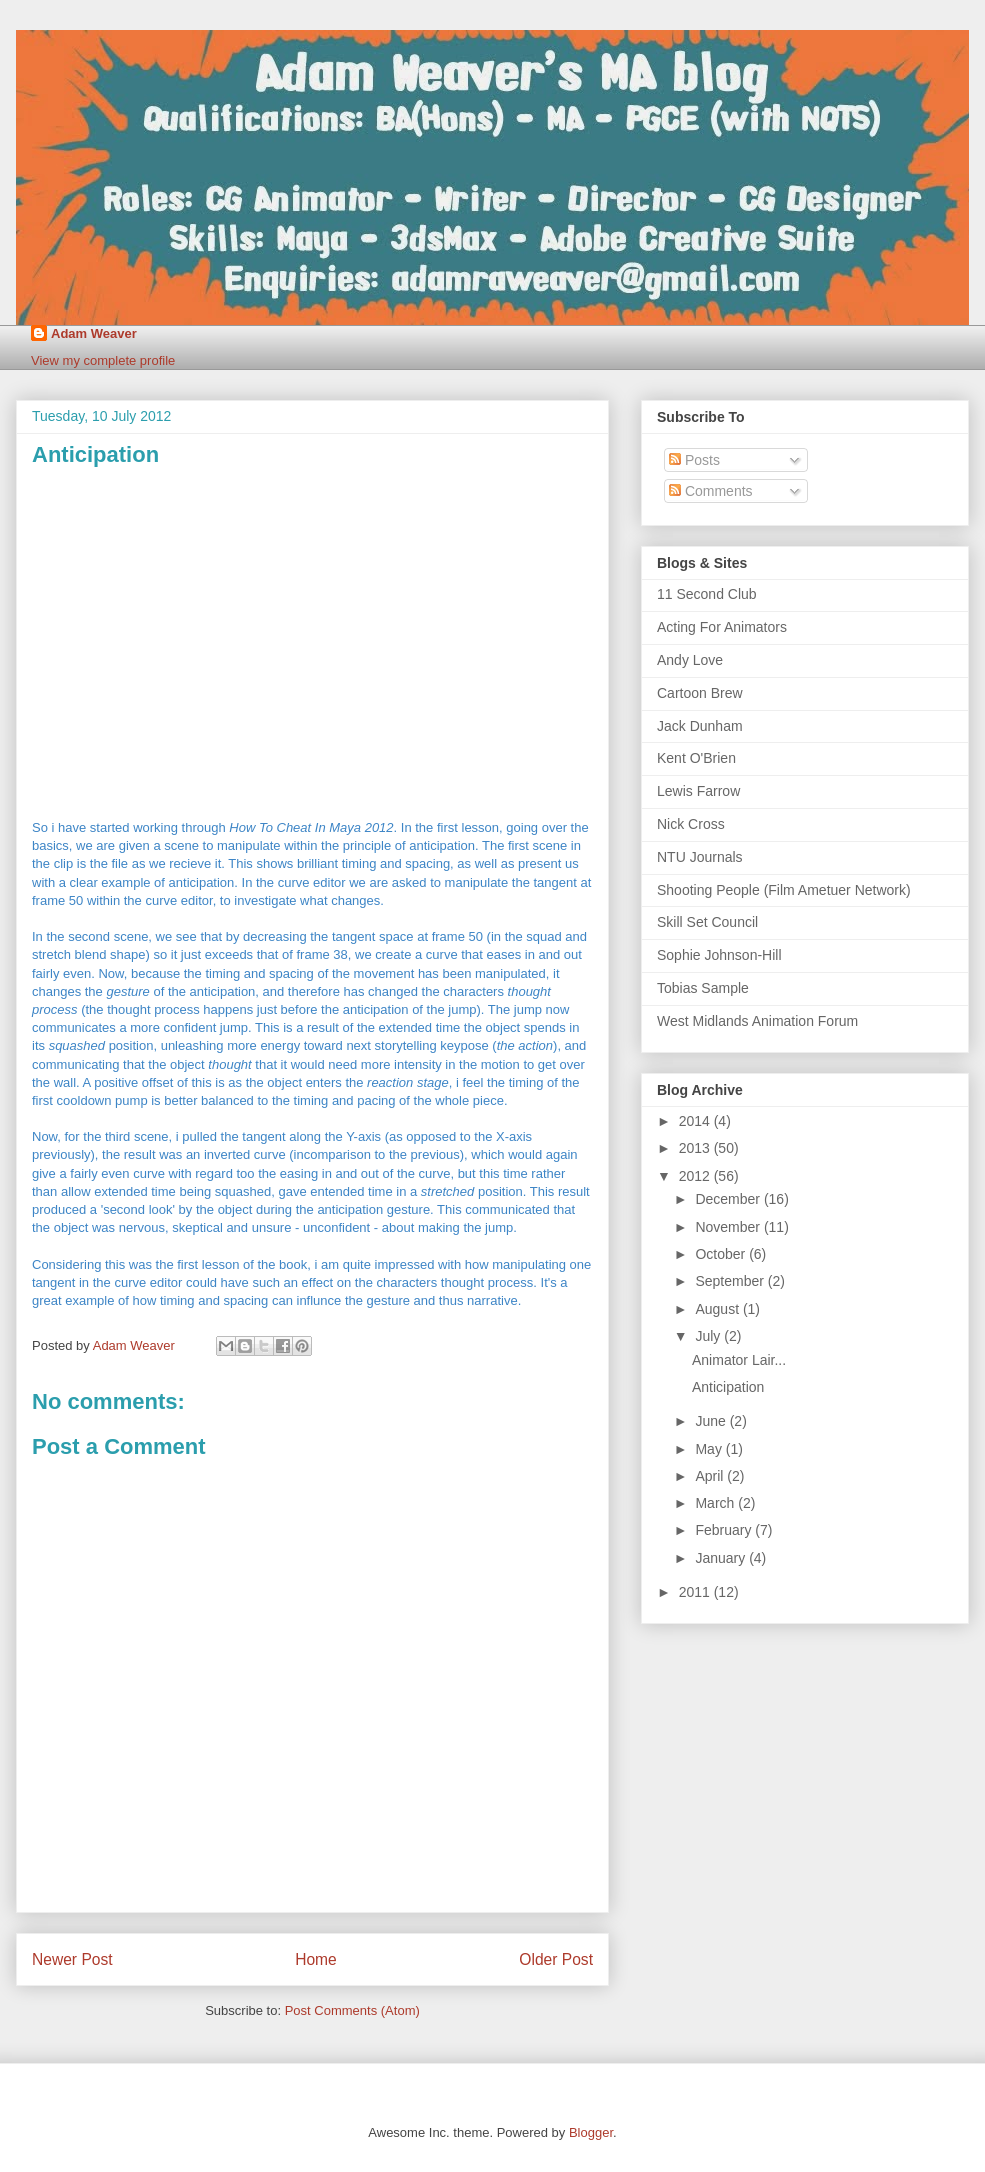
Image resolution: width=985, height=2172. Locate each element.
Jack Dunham (700, 726)
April (711, 1476)
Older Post (556, 1959)
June (712, 1421)
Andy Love (690, 660)
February (725, 1530)
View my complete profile (103, 360)
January (722, 1558)
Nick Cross (691, 824)
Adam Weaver (94, 333)
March (716, 1503)
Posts (694, 460)
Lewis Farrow (698, 791)
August (718, 1309)
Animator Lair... (739, 1360)
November (729, 1227)
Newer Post (72, 1959)
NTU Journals (700, 857)
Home (316, 1959)
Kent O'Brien (696, 758)
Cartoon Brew (700, 693)
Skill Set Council (707, 922)
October (722, 1254)
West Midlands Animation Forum (757, 1021)
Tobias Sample (703, 988)
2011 (696, 1592)
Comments (711, 491)
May (710, 1449)
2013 (696, 1148)
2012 (696, 1176)
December (729, 1199)
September (731, 1281)
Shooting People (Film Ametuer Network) (784, 890)
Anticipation (728, 1387)
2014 (696, 1121)
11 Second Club (707, 594)
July (709, 1336)
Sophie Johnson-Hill (719, 955)
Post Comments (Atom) (352, 2010)
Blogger (591, 2132)
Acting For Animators (722, 627)
